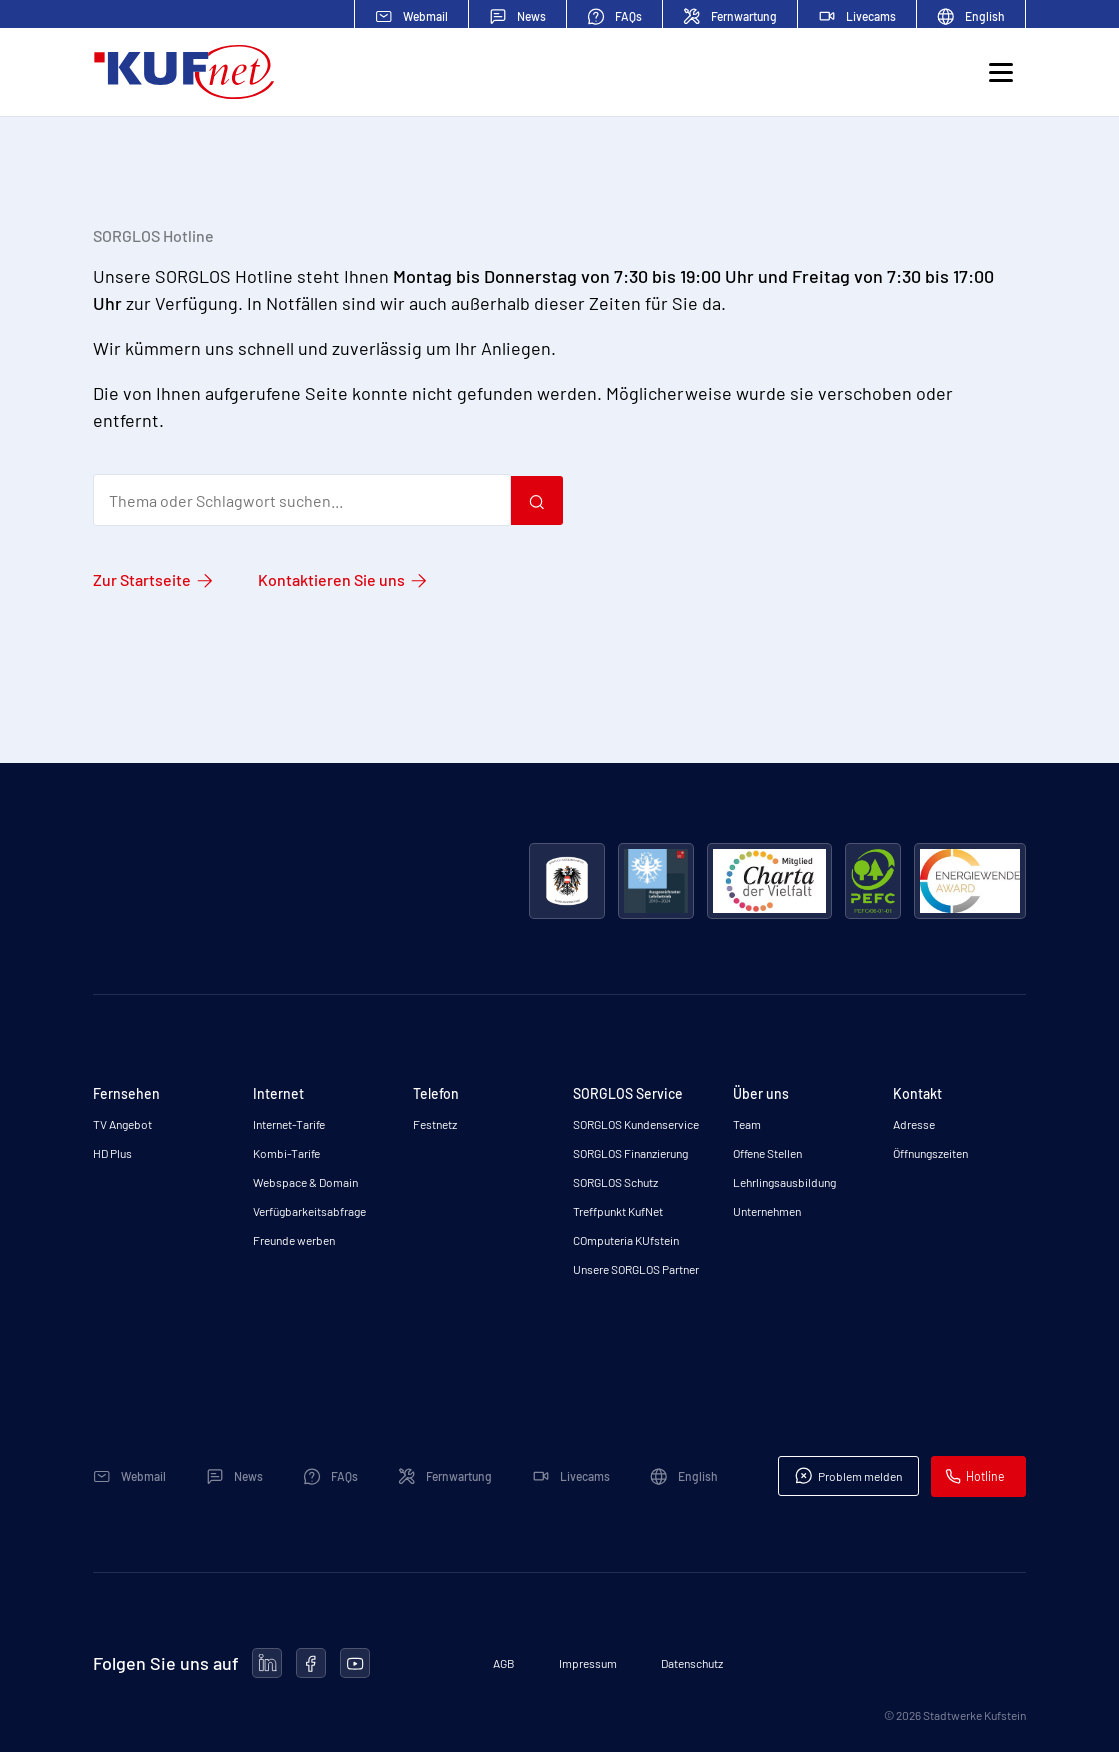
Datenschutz (692, 1663)
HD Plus (112, 1153)
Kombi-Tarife (286, 1153)
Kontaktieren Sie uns (331, 579)
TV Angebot (122, 1124)
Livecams (857, 16)
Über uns (761, 1093)
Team (747, 1124)
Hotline (980, 1476)
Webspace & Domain (305, 1182)
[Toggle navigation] (1000, 76)
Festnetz (435, 1124)
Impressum (588, 1663)
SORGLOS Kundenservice (636, 1124)
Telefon (436, 1093)
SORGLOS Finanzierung (630, 1153)
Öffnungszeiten (930, 1153)
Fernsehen (126, 1093)
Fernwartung (730, 16)
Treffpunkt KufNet (618, 1211)
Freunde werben (294, 1240)
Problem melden (853, 1475)
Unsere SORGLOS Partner (636, 1269)
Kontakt (917, 1093)
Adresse (914, 1124)
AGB (504, 1663)
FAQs (614, 16)
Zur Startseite (142, 579)
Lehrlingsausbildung (784, 1182)
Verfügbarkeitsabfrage (309, 1211)
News (517, 16)
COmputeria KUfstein (626, 1240)
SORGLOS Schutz (615, 1182)
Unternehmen (767, 1211)
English (971, 16)
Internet (278, 1093)
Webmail (411, 16)
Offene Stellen (767, 1153)
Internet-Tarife (289, 1124)
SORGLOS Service (628, 1093)
